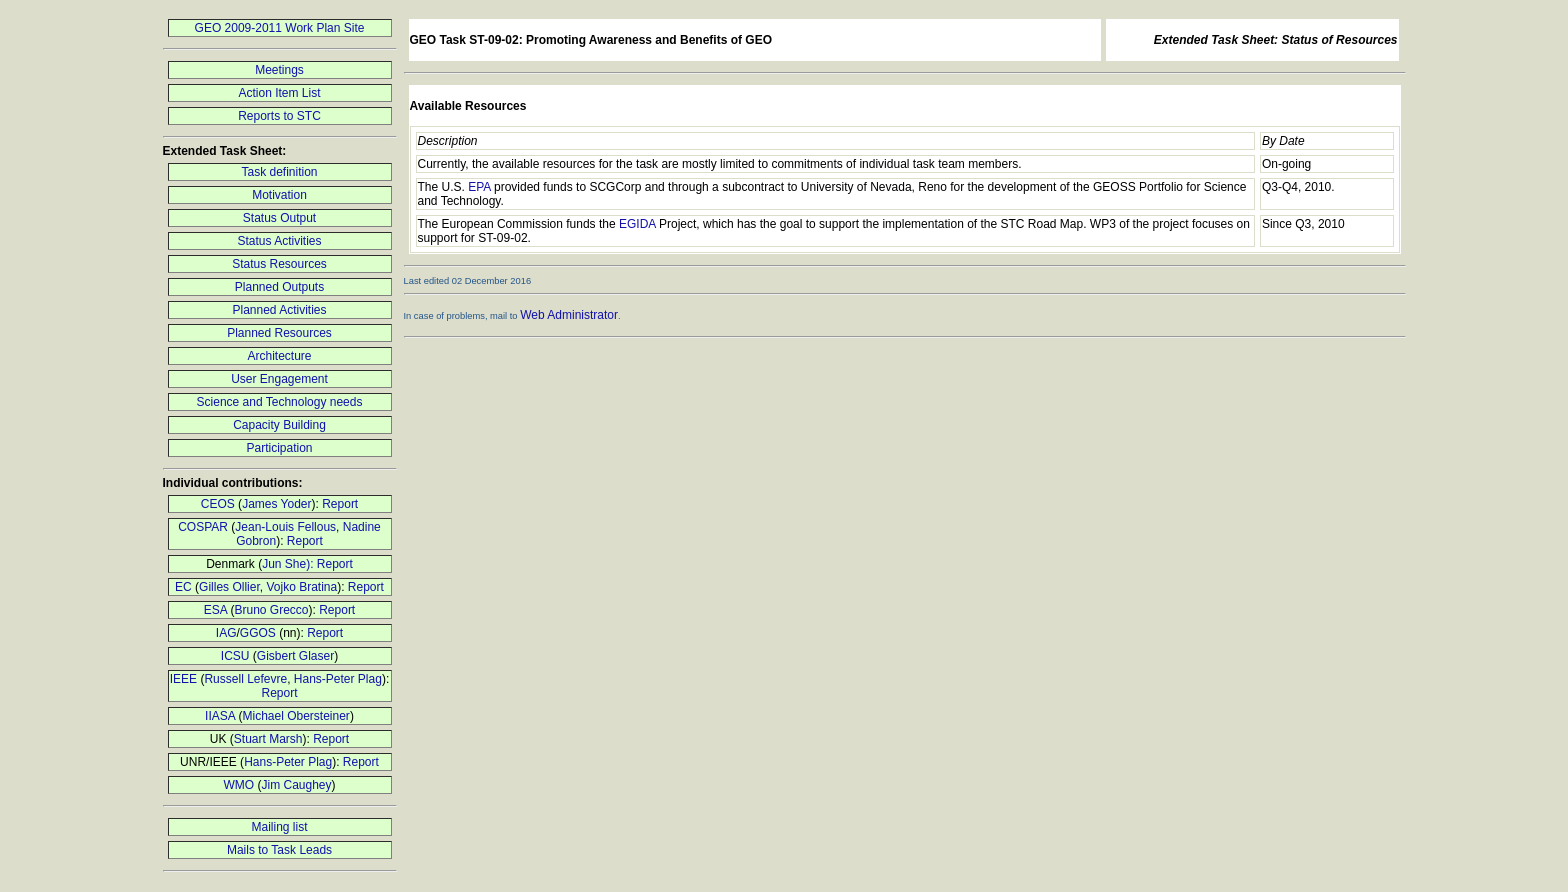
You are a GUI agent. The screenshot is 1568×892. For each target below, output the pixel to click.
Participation (279, 448)
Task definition (279, 172)
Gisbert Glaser (295, 656)
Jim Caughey (296, 785)
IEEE (183, 679)
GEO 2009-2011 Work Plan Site (280, 28)
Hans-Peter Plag (338, 679)
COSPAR (203, 527)
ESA (215, 610)
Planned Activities (279, 310)
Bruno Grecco (271, 610)
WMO (238, 785)
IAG (226, 633)
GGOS (258, 633)
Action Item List (279, 93)
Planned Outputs (279, 287)
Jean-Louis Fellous (285, 527)
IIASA (220, 716)
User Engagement (279, 379)
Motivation (279, 195)
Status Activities (279, 241)
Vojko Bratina (301, 587)
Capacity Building (279, 425)
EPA (479, 187)
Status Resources (279, 264)
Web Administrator (569, 315)
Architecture (279, 356)
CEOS (218, 504)
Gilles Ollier (229, 587)
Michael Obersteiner (295, 716)
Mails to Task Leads (279, 850)
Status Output (279, 218)
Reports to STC (279, 116)
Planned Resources (279, 333)
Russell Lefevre (245, 679)
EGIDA (637, 224)
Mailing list (279, 827)
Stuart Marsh (268, 739)
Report (340, 504)
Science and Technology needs (280, 402)
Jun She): (289, 564)
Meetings (279, 70)
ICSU (235, 656)
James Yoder (276, 504)
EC (183, 587)
